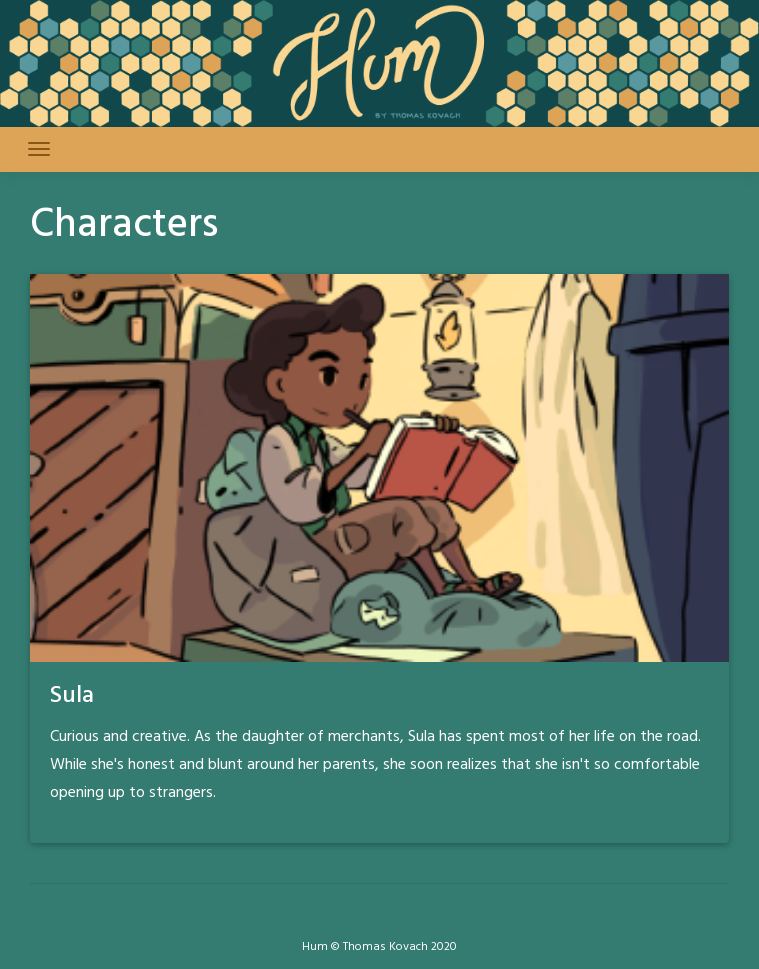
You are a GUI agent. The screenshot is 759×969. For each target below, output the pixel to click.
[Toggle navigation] (39, 149)
